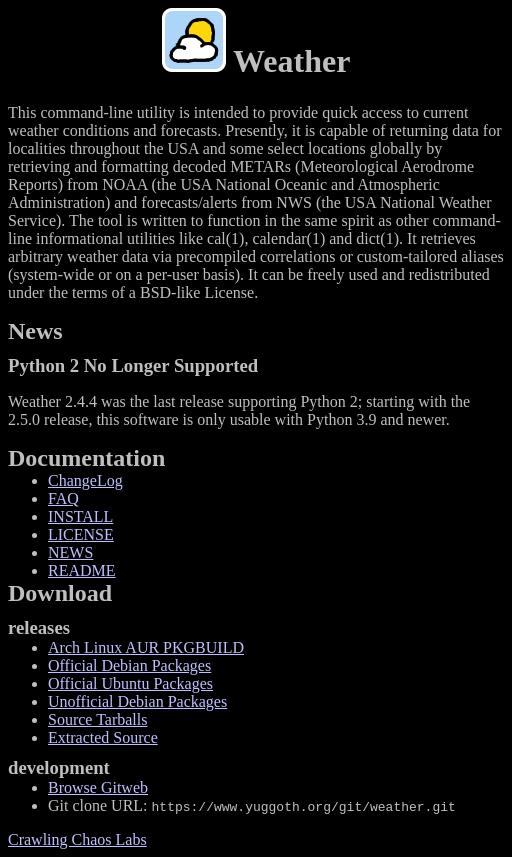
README (82, 570)
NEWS (70, 552)
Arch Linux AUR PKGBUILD (146, 647)
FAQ (63, 498)
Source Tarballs (97, 719)
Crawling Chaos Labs (77, 839)
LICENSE (81, 534)
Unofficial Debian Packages (137, 701)
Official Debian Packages (129, 665)
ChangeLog (85, 480)
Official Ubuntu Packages (130, 683)
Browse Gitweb (98, 787)
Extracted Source (103, 737)
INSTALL (80, 516)
